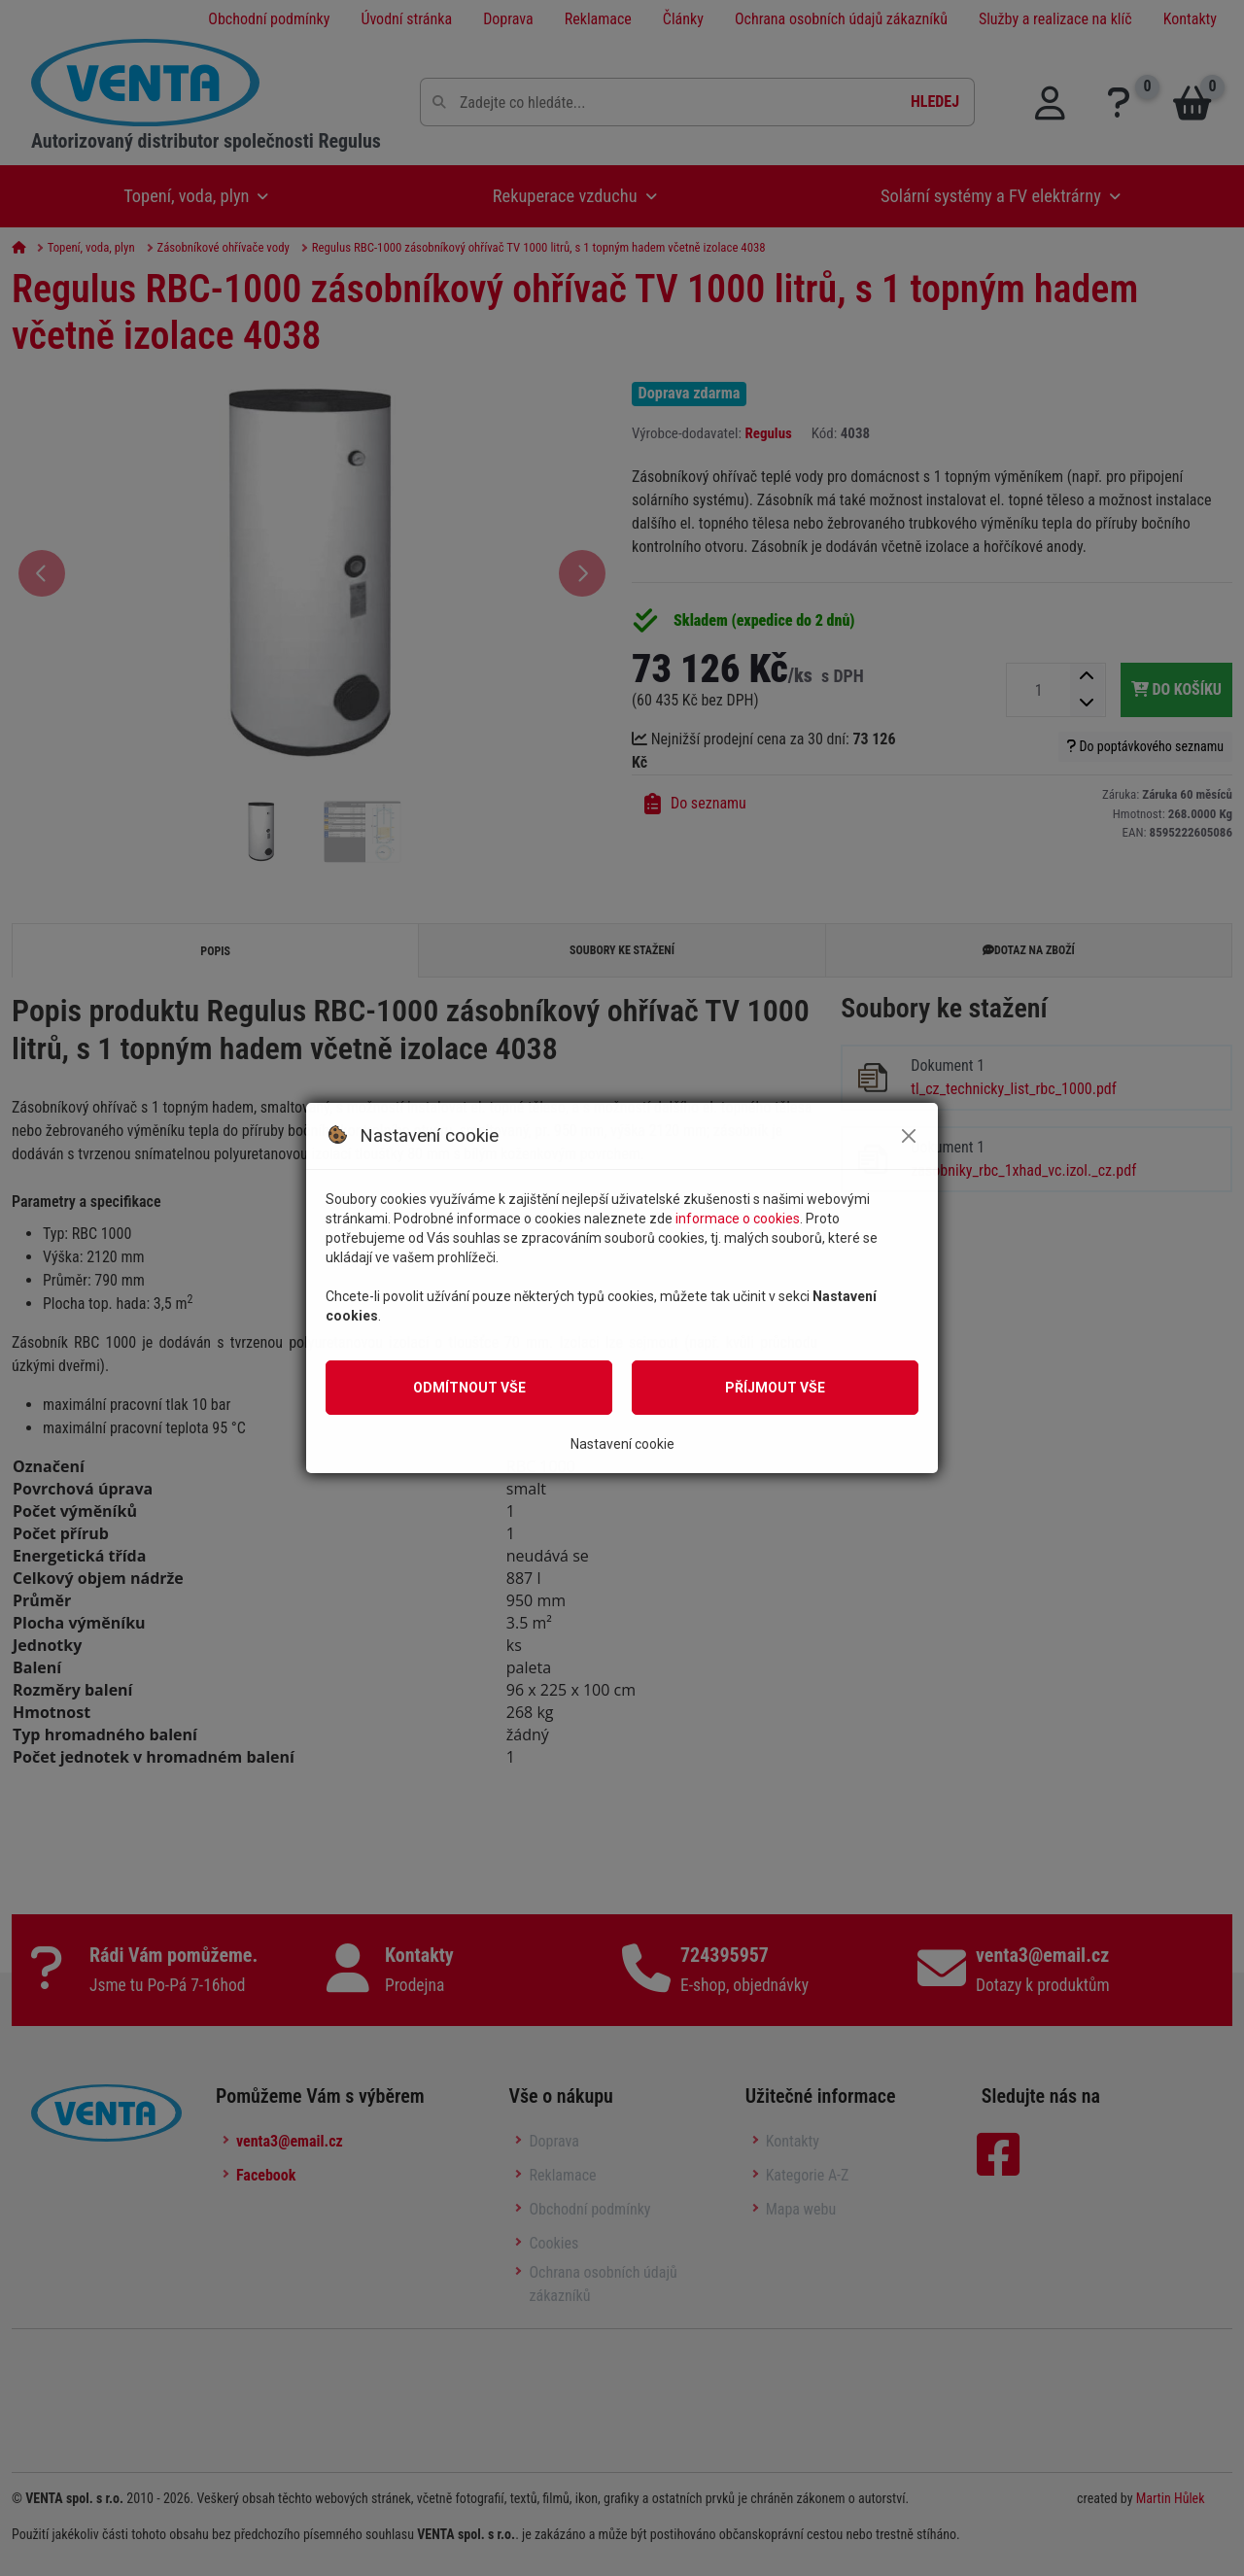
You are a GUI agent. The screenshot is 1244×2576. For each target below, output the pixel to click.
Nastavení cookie (622, 1444)
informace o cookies (737, 1218)
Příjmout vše (775, 1387)
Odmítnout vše (469, 1387)
